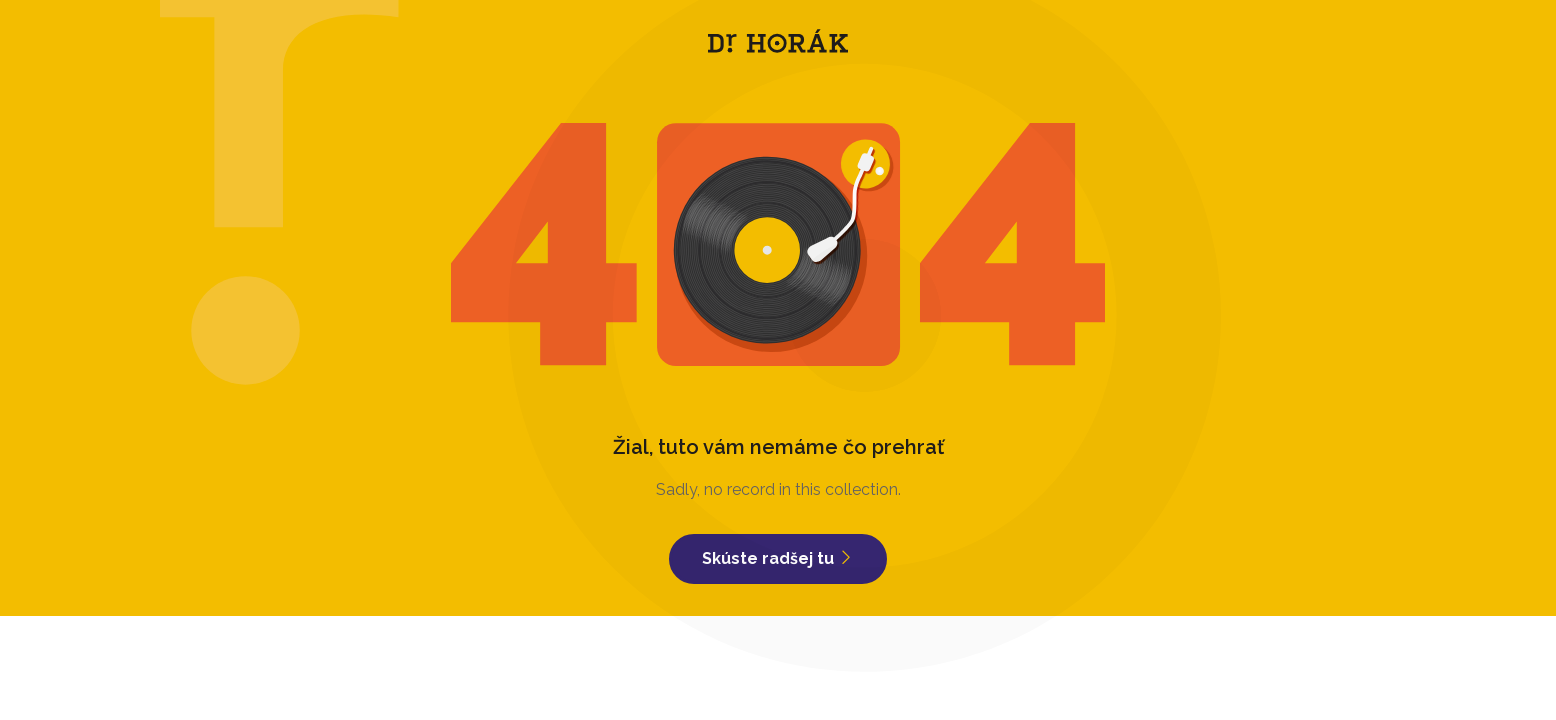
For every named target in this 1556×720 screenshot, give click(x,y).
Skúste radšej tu (778, 558)
